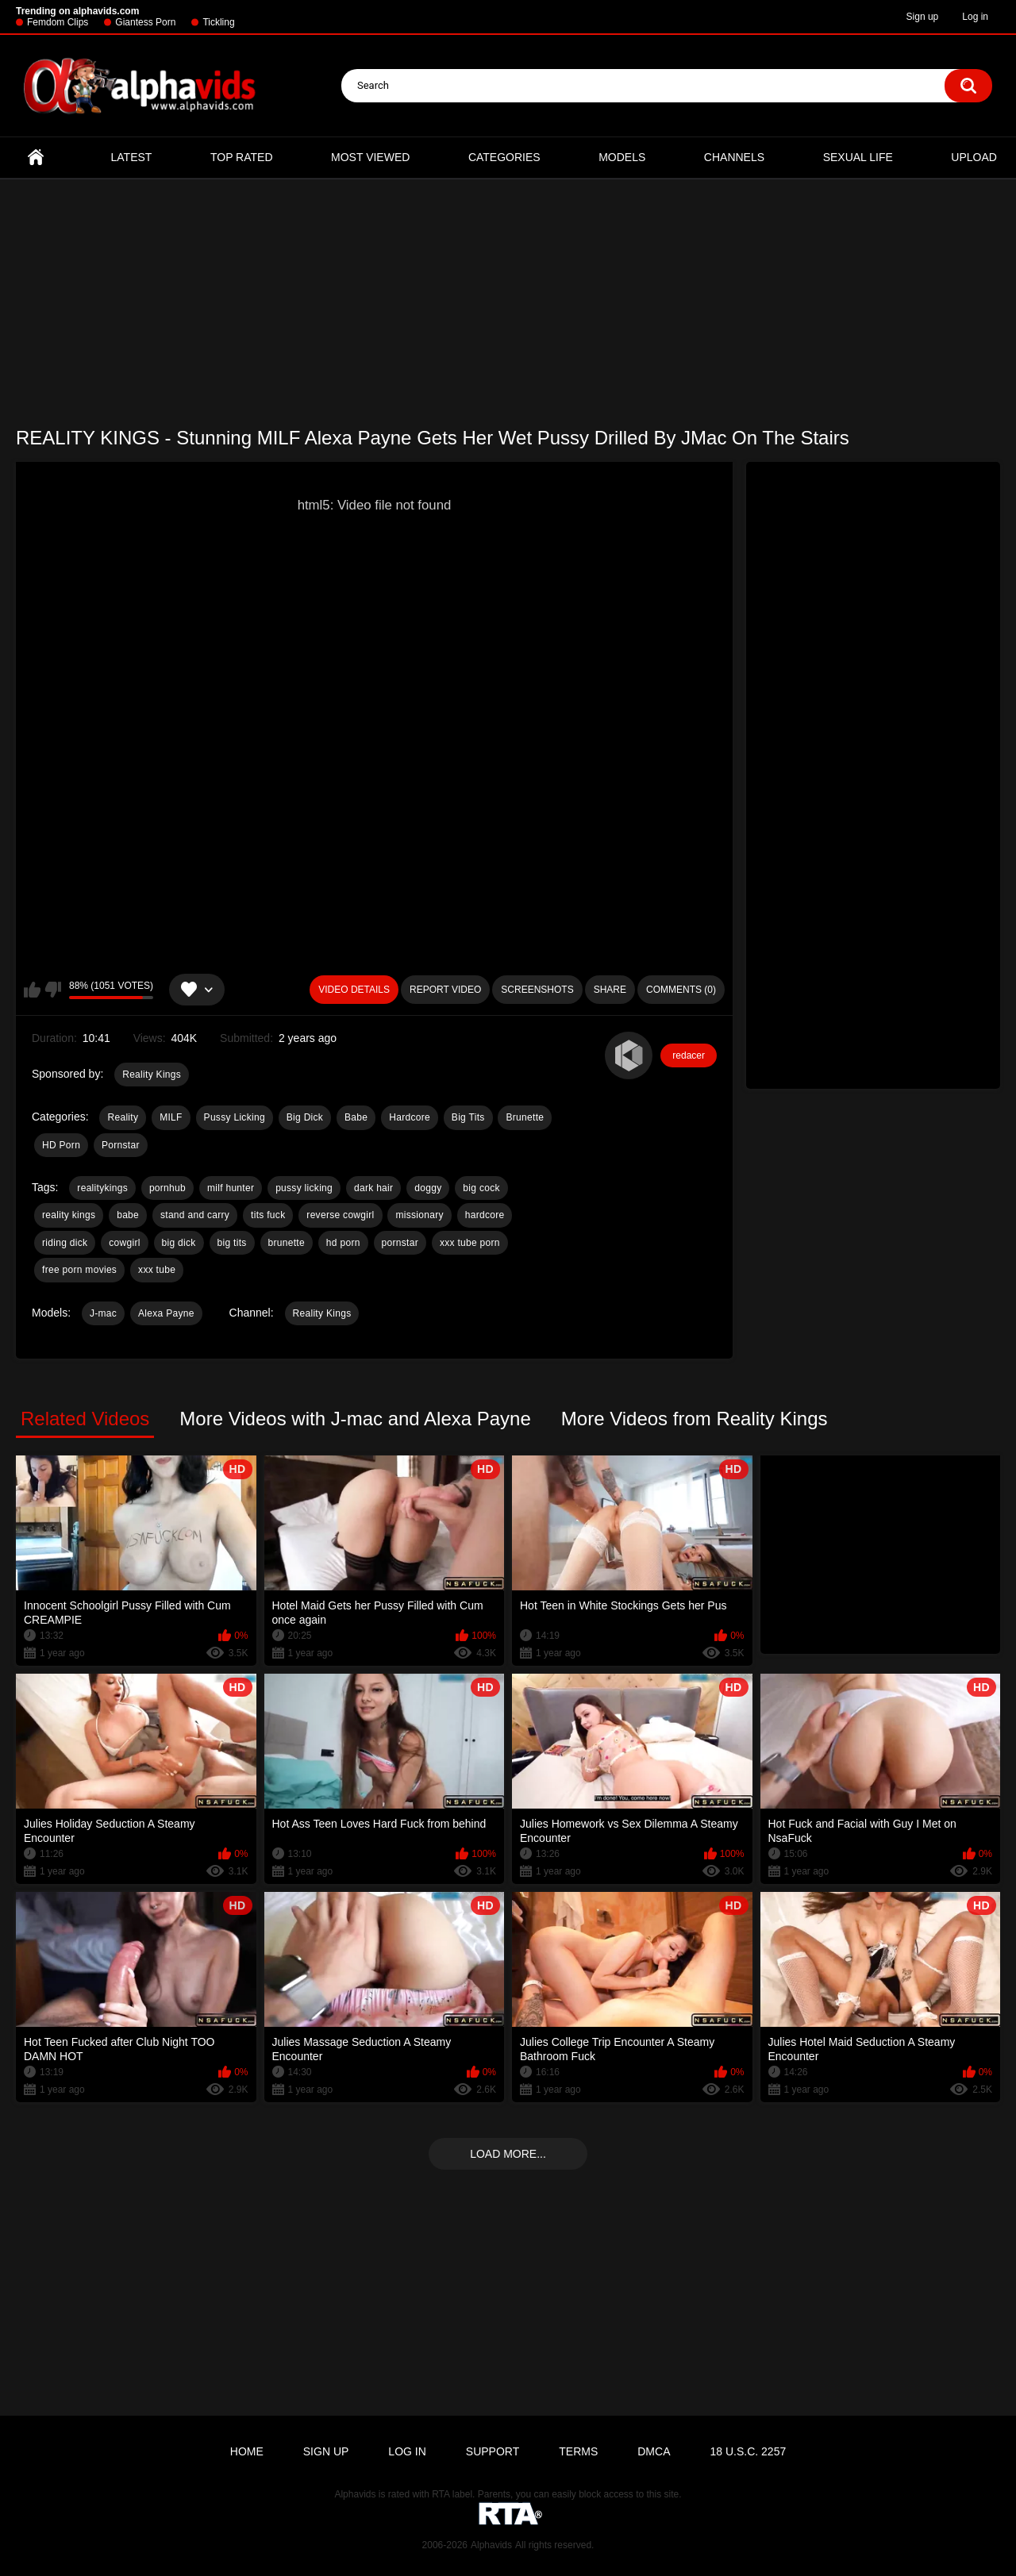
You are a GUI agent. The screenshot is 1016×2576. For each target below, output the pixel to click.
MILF (171, 1117)
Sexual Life (858, 157)
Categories (504, 157)
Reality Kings (151, 1074)
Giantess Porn (145, 22)
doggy (427, 1188)
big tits (232, 1242)
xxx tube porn (470, 1242)
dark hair (373, 1188)
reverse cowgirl (340, 1215)
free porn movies (79, 1269)
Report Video (445, 989)
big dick (179, 1242)
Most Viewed (370, 157)
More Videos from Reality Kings (694, 1418)
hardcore (485, 1215)
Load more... (508, 2153)
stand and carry (194, 1215)
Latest (131, 157)
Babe (356, 1117)
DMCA (653, 2451)
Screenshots (537, 989)
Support (492, 2451)
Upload (974, 157)
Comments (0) (681, 989)
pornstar (400, 1242)
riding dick (64, 1242)
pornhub (167, 1188)
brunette (286, 1242)
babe (128, 1215)
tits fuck (268, 1215)
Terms (578, 2451)
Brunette (525, 1117)
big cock (481, 1188)
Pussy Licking (234, 1117)
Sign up (922, 16)
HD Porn (61, 1145)
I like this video (32, 990)
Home (36, 157)
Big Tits (468, 1117)
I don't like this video (52, 990)
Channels (734, 157)
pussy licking (304, 1188)
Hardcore (409, 1117)
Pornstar (121, 1145)
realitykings (102, 1188)
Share (610, 989)
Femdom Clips (57, 22)
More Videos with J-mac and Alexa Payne (354, 1418)
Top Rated (241, 157)
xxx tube (156, 1269)
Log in (975, 16)
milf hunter (230, 1188)
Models (621, 157)
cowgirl (124, 1242)
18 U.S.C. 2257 (748, 2451)
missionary (419, 1215)
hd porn (343, 1242)
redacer (688, 1055)
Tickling (218, 22)
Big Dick (305, 1117)
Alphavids (491, 2545)
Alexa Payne (166, 1313)
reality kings (68, 1215)
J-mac (103, 1313)
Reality (122, 1117)
